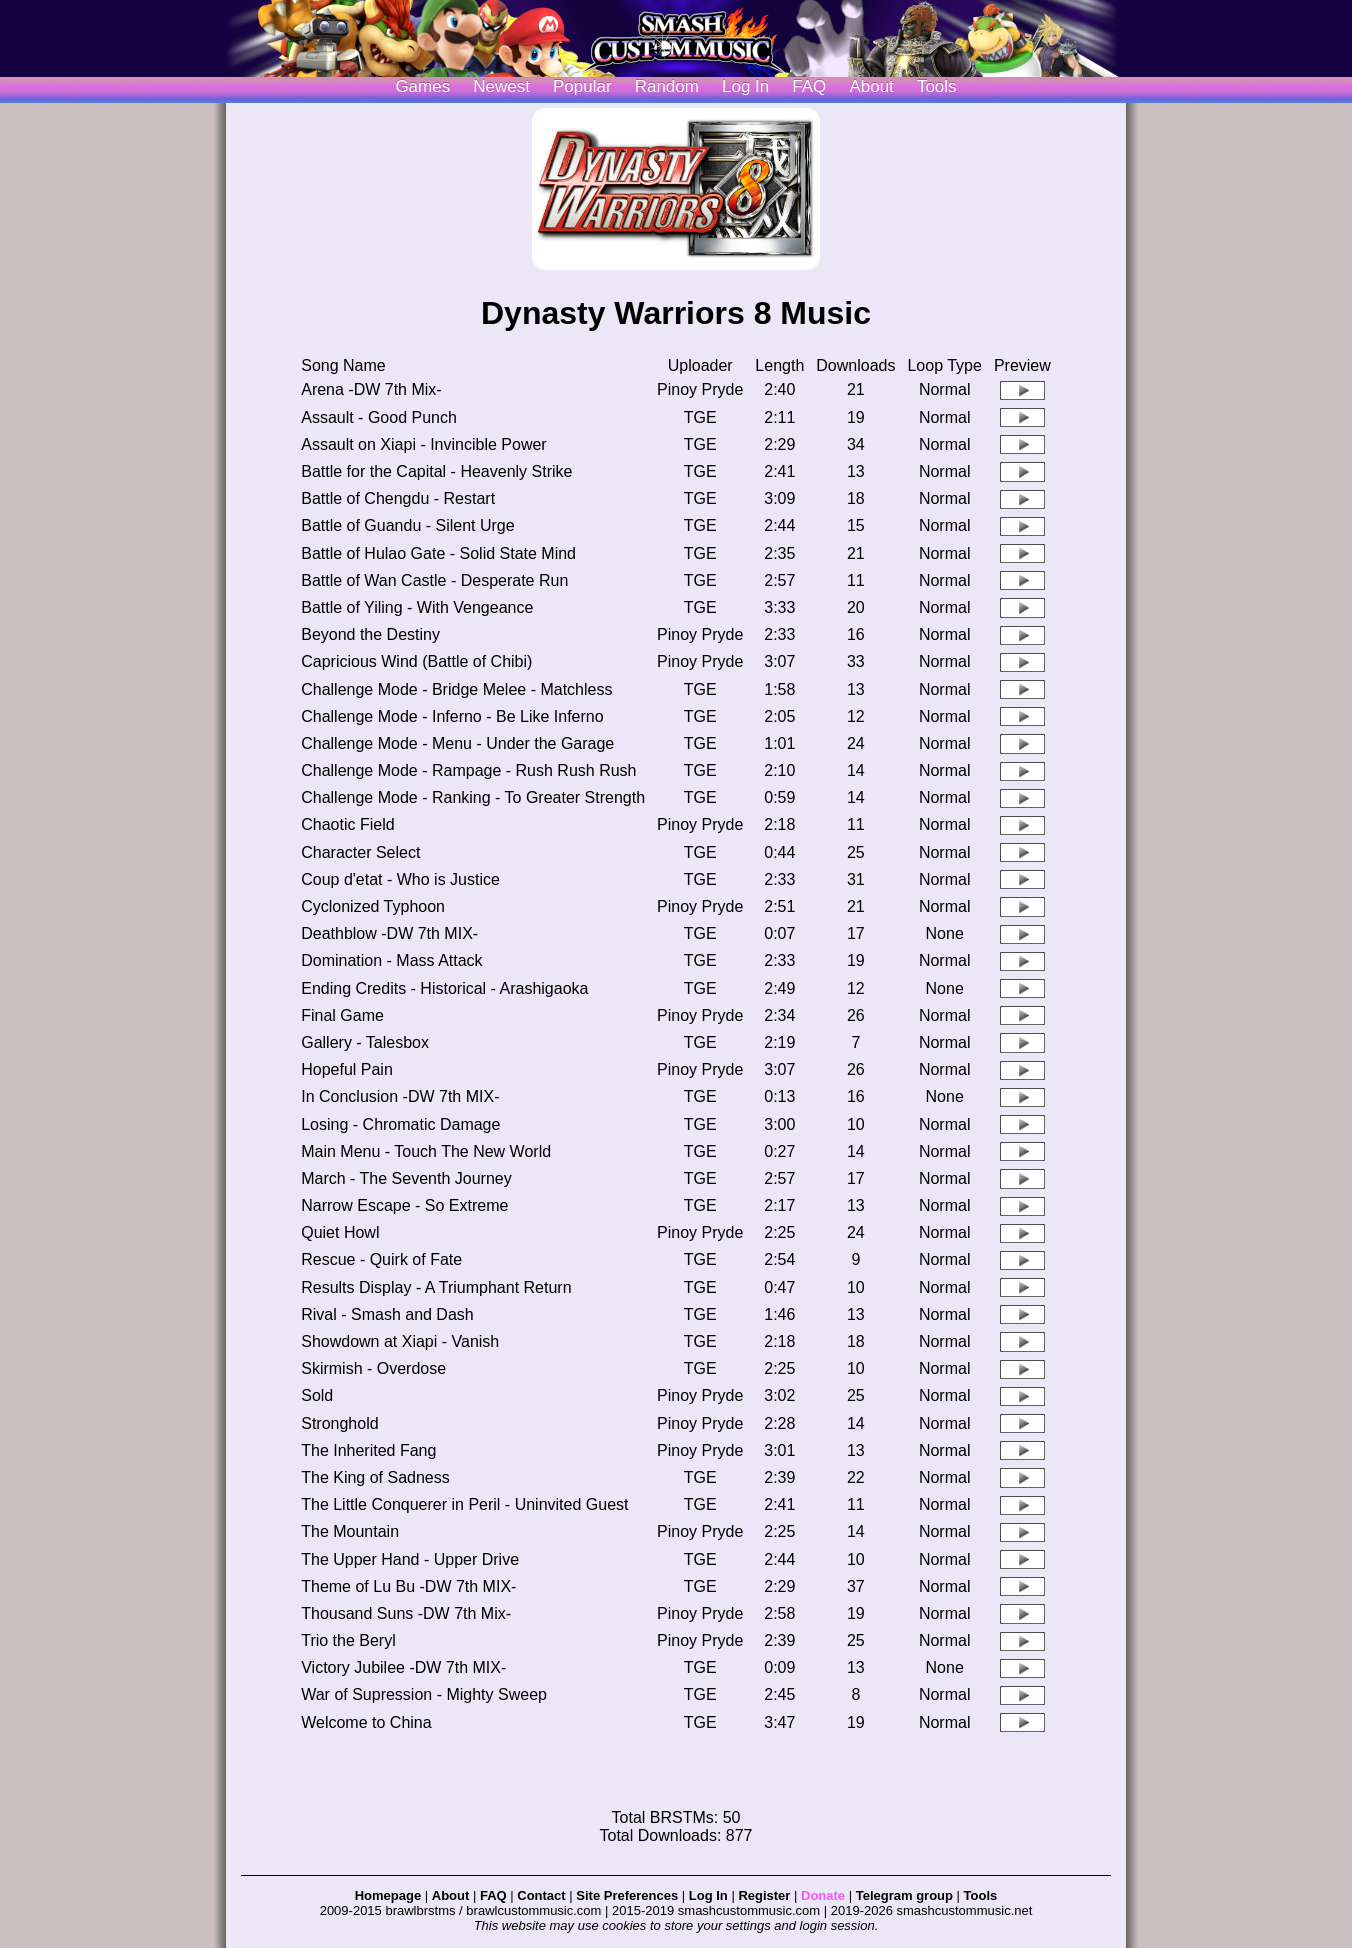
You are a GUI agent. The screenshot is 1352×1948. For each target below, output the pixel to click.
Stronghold (339, 1423)
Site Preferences (627, 1895)
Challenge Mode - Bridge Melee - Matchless (456, 689)
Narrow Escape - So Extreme (404, 1205)
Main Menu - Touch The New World (426, 1151)
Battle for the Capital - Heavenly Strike (436, 471)
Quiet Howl (340, 1232)
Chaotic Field (347, 824)
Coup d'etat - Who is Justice (400, 879)
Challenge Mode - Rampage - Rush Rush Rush (468, 770)
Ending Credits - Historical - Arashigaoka (444, 988)
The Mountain (350, 1531)
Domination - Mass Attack (391, 960)
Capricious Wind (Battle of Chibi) (416, 661)
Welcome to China (366, 1722)
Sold (317, 1395)
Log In (708, 1895)
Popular (582, 86)
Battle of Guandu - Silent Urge (407, 525)
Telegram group (904, 1895)
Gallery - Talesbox (365, 1042)
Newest (501, 86)
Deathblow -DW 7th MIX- (389, 933)
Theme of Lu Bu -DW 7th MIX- (408, 1586)
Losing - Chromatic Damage (400, 1124)
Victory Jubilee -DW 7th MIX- (403, 1667)
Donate (823, 1895)
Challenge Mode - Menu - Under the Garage (457, 743)
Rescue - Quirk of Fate (381, 1259)
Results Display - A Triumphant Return (436, 1287)
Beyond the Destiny (370, 634)
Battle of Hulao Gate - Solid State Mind (438, 553)
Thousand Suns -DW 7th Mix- (406, 1613)
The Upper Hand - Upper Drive (410, 1559)
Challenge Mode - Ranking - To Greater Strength (473, 797)
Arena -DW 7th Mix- (371, 389)
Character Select (360, 852)
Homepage (388, 1895)
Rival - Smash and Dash (387, 1314)
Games (422, 86)
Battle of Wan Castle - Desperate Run (434, 580)
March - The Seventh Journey (406, 1178)
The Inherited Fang (368, 1450)
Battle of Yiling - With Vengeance (417, 607)
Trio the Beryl (348, 1640)
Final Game (342, 1015)
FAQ (809, 86)
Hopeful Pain (347, 1069)
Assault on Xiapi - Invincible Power (423, 444)
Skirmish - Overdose (373, 1368)
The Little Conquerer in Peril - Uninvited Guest (464, 1504)
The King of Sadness (375, 1477)
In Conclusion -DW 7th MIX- (400, 1096)
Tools (937, 86)
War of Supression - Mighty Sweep (424, 1694)
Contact (541, 1895)
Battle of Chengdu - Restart (398, 498)
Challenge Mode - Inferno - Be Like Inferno (452, 716)
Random (667, 86)
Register (764, 1895)
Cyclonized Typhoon (373, 906)
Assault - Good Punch (379, 417)
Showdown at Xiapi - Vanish (400, 1341)
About (871, 86)
